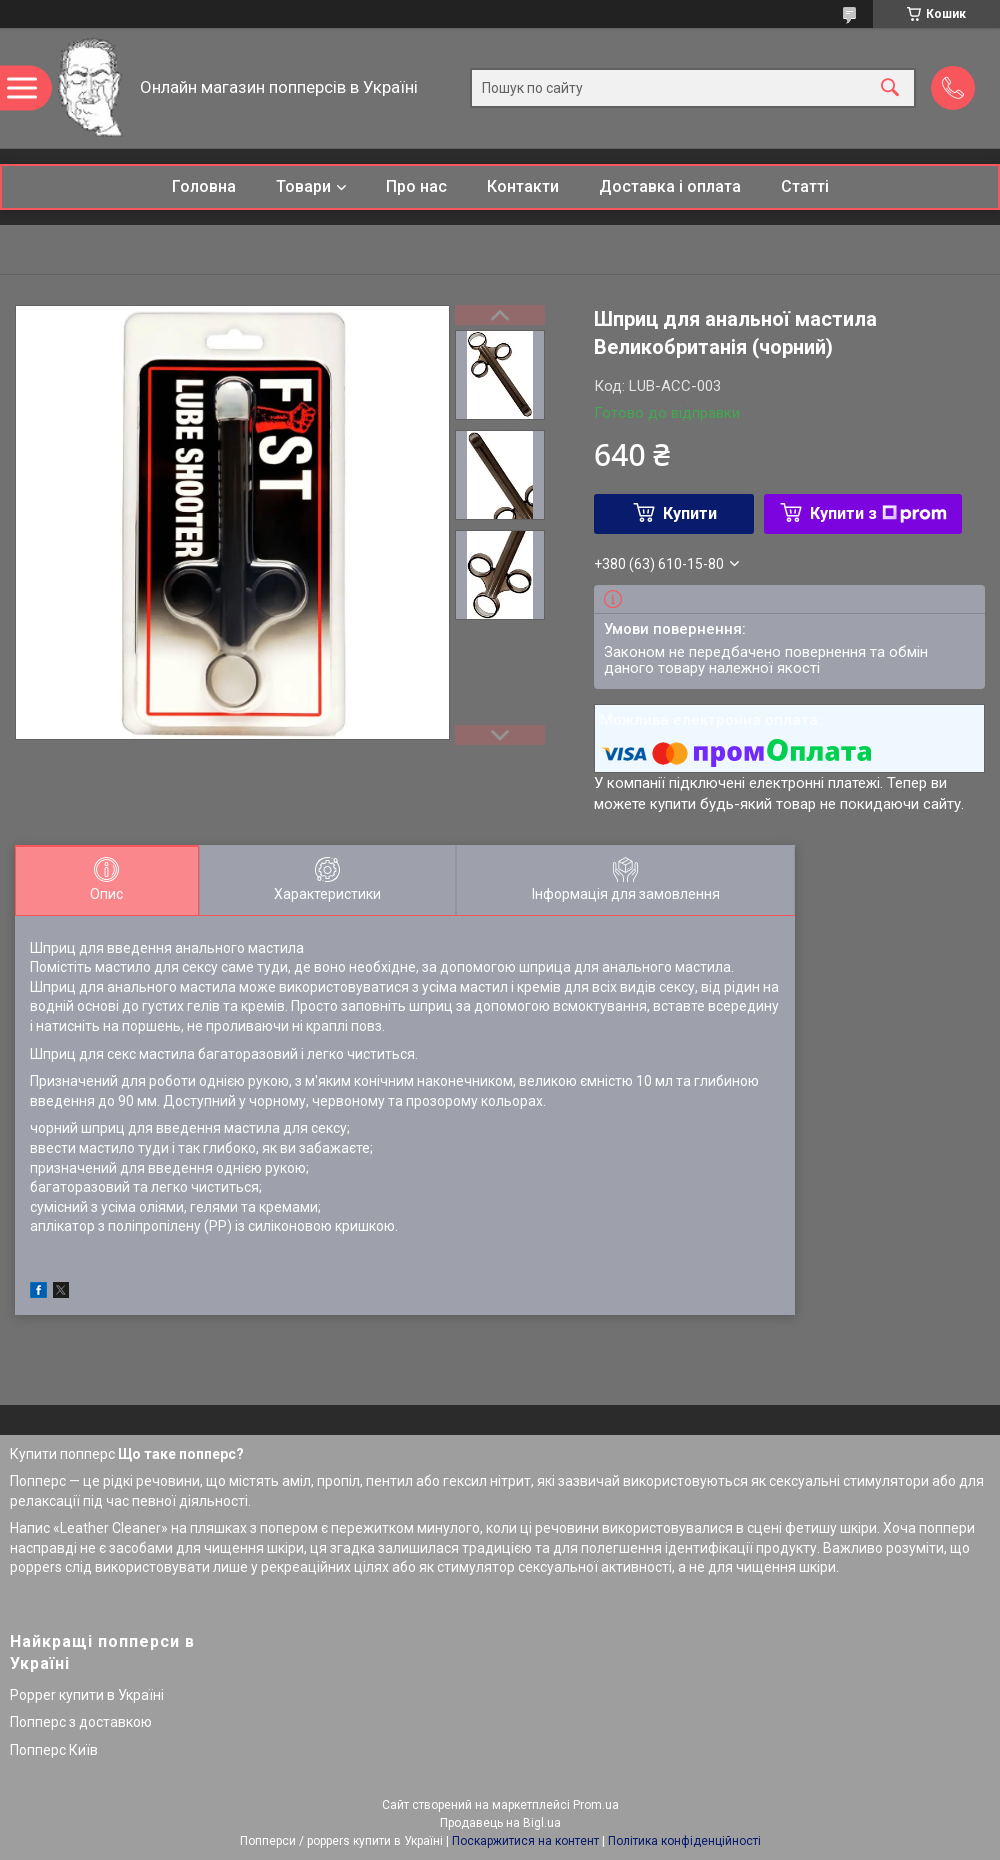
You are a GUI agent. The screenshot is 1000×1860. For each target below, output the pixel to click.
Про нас (416, 186)
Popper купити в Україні (87, 1695)
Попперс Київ (54, 1750)
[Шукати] (890, 88)
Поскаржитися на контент (525, 1841)
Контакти (523, 186)
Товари (303, 186)
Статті (805, 186)
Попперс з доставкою (81, 1722)
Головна (204, 186)
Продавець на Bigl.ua (500, 1823)
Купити (690, 513)
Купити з (878, 513)
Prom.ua (596, 1805)
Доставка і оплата (670, 186)
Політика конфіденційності (684, 1841)
